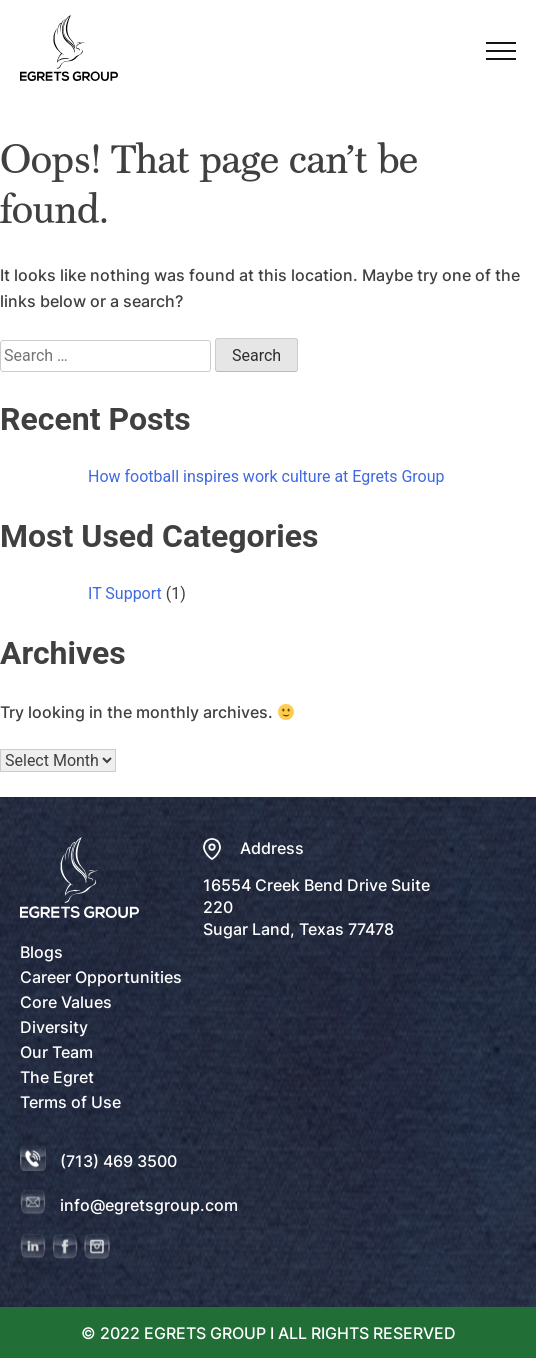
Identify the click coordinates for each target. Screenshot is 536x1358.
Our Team (56, 1052)
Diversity (54, 1027)
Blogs (41, 952)
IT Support (125, 593)
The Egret (57, 1077)
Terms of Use (70, 1102)
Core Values (66, 1002)
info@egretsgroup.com (149, 1205)
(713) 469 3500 (118, 1161)
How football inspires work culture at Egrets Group (266, 476)
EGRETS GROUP (207, 1333)
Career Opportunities (101, 977)
